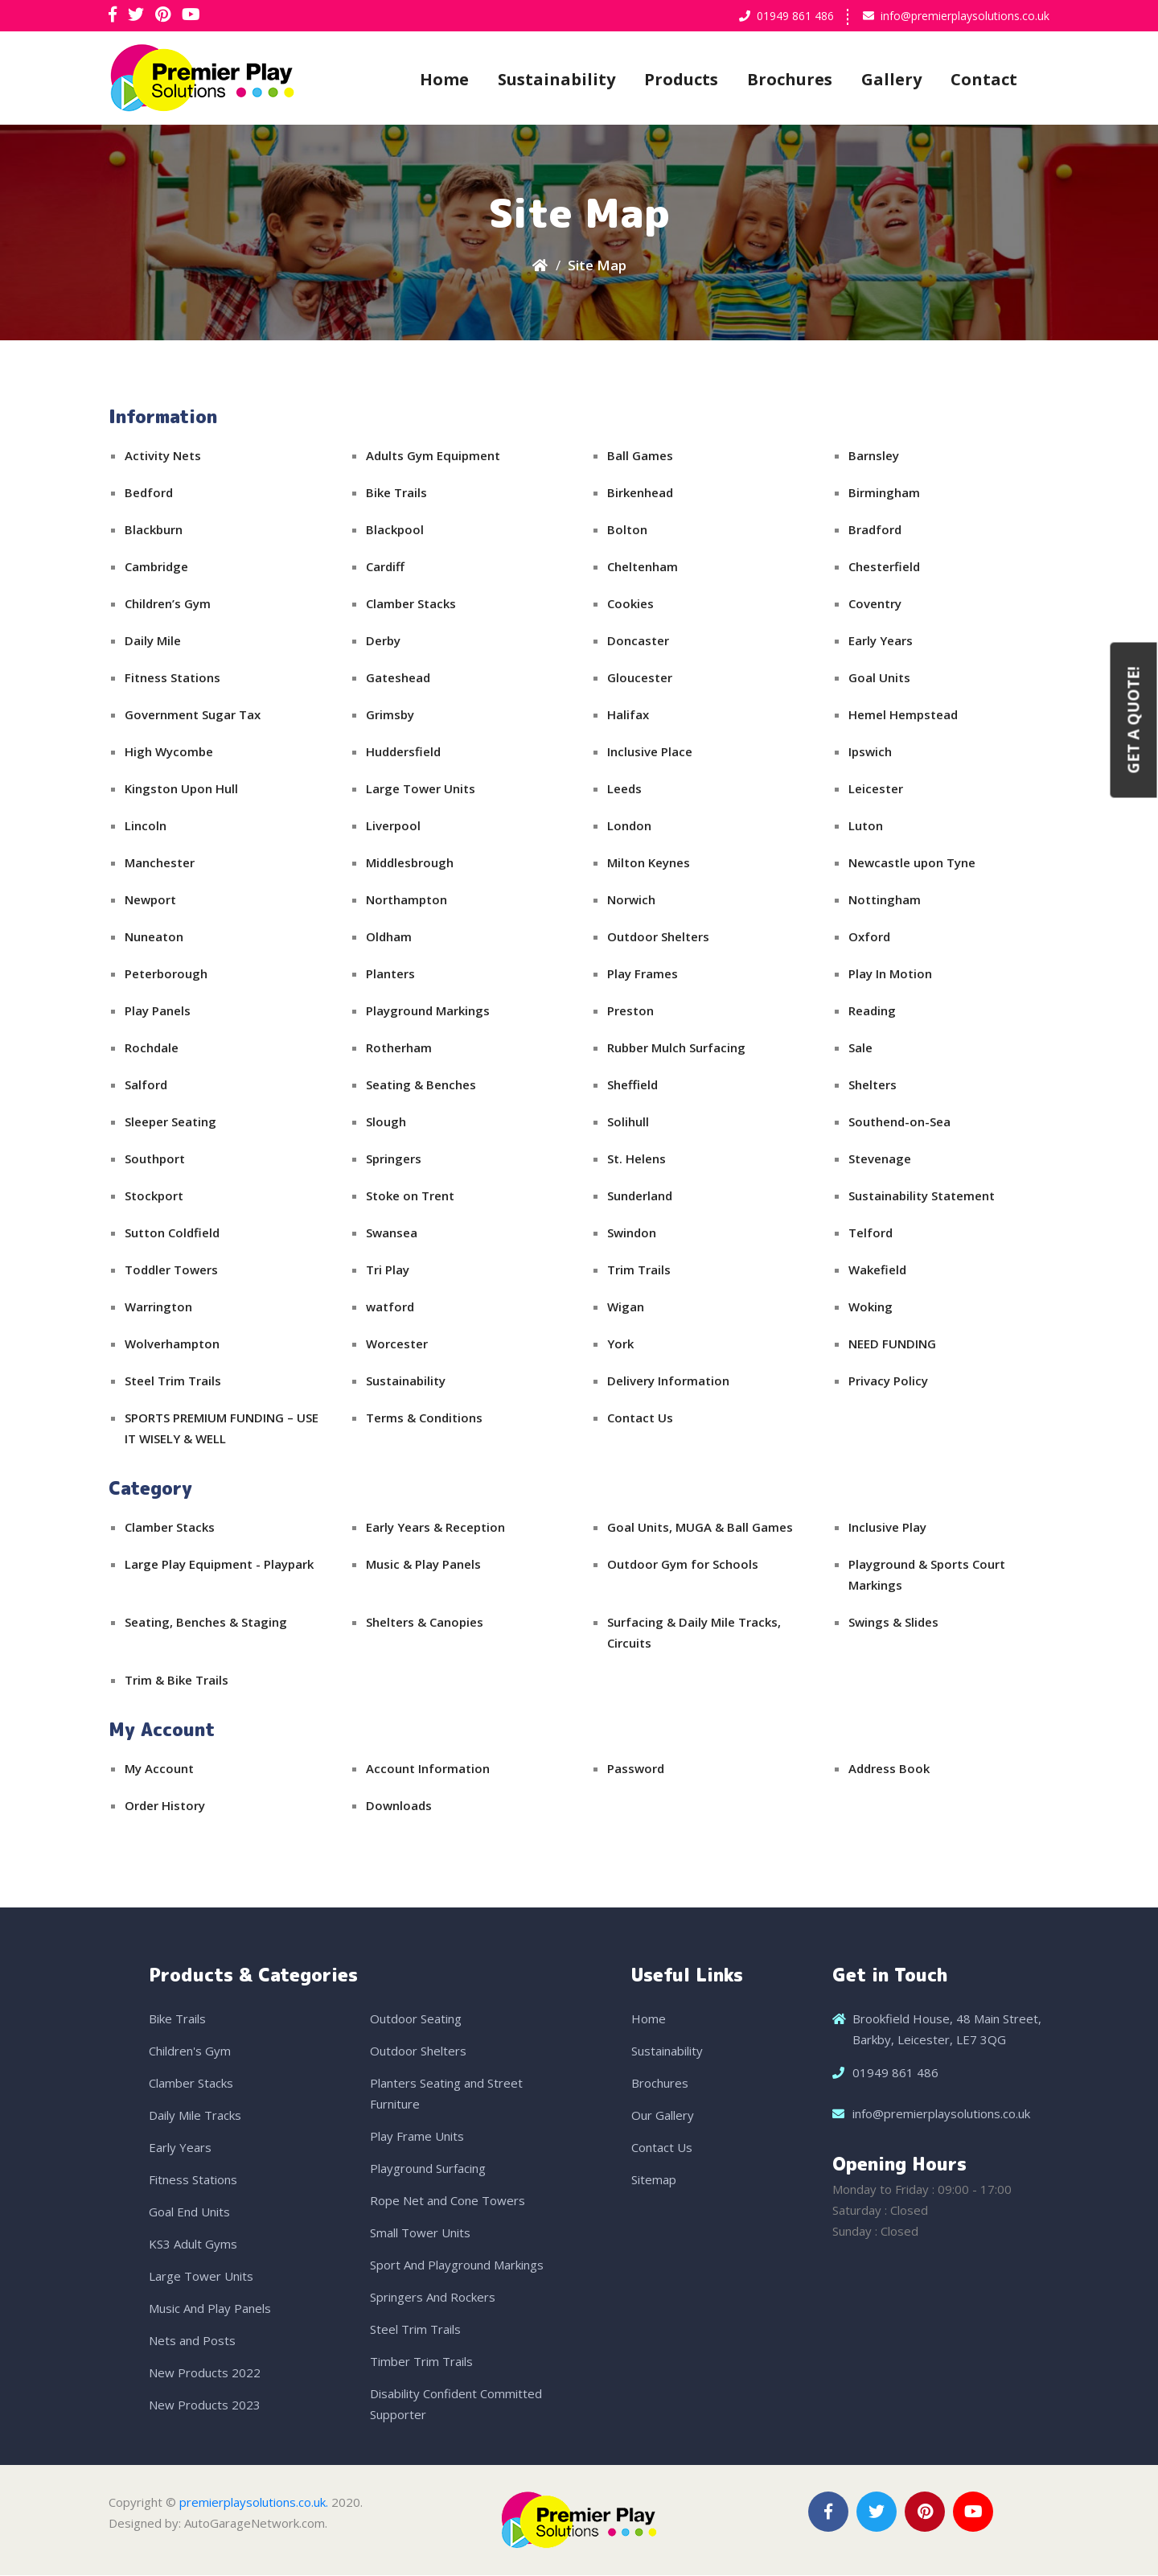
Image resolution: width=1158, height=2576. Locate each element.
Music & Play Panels (423, 1565)
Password (635, 1769)
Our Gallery (662, 2116)
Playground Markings (428, 1011)
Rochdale (152, 1048)
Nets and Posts (192, 2341)
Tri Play (387, 1270)
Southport (155, 1159)
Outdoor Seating (416, 2019)
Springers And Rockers (432, 2298)
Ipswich (870, 752)
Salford (146, 1085)
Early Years (880, 641)
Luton (865, 826)
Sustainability (556, 79)
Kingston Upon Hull (181, 789)
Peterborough (166, 974)
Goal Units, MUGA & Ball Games (700, 1528)
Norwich (631, 900)
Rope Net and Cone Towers (447, 2201)
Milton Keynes (648, 863)
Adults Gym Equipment (433, 456)
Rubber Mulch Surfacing (676, 1048)
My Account (159, 1769)
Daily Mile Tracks (195, 2116)
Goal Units (879, 678)
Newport (150, 900)
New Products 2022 (205, 2373)
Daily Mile (153, 641)
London (629, 826)
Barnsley (873, 456)
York (620, 1344)
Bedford (149, 493)
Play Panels (158, 1011)
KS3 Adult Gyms (193, 2245)
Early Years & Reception (435, 1528)
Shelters (872, 1085)
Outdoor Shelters (658, 937)
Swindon (631, 1233)
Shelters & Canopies (424, 1623)
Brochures (789, 79)
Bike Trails (396, 493)
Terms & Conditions (424, 1418)
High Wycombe (169, 752)
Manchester (160, 863)
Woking (870, 1307)
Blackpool (395, 530)
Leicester (875, 789)
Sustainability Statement (921, 1196)
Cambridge (156, 567)
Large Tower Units (420, 789)
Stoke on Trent (410, 1196)
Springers (393, 1159)
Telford (870, 1233)
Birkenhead (640, 493)
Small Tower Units (420, 2233)
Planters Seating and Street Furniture (446, 2094)
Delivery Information (668, 1381)
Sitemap (653, 2180)
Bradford (874, 530)
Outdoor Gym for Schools (682, 1565)
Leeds (624, 789)
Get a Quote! (1133, 719)
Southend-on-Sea (899, 1122)
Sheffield (632, 1085)
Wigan (625, 1307)
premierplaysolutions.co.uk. (253, 2503)
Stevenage (879, 1159)
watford (390, 1307)
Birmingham (884, 493)
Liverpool (393, 826)
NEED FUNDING (892, 1344)
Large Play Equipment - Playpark (219, 1565)
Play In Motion (890, 974)
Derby (383, 641)
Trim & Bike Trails (176, 1681)
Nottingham (884, 900)
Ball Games (640, 456)
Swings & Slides (893, 1623)
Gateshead (398, 678)
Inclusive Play (887, 1528)
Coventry (874, 604)
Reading (872, 1011)
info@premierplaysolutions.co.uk (965, 15)
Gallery (891, 79)
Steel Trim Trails (173, 1381)
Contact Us (640, 1418)
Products (681, 79)
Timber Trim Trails (421, 2362)
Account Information (428, 1769)
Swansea (391, 1233)
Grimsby (390, 715)
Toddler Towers (171, 1270)
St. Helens (636, 1159)
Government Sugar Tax (193, 715)
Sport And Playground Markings (457, 2265)
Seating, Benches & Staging (206, 1623)
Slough (386, 1122)
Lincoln (145, 826)
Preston (630, 1011)
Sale (860, 1048)
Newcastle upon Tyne (911, 863)
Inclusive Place (649, 752)
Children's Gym (190, 2051)
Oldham (389, 937)
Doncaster (638, 641)
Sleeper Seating (170, 1122)
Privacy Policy (888, 1381)
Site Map (597, 266)
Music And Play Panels (210, 2309)
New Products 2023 (205, 2405)
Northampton (406, 900)
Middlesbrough (410, 863)
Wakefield (877, 1270)
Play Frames (642, 974)
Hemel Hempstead (903, 715)
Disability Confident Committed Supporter (456, 2404)
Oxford (869, 937)
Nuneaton (154, 937)
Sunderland (639, 1196)
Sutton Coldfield (172, 1233)
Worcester (397, 1344)
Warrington (158, 1307)
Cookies (630, 604)
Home (444, 79)
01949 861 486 (795, 15)
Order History (165, 1806)
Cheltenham (642, 567)
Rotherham (399, 1048)
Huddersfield (403, 752)
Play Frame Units (417, 2137)
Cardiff (385, 567)
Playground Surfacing (428, 2169)
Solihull (628, 1122)
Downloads (399, 1806)
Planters (390, 974)
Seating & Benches (421, 1085)
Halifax (628, 715)
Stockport (154, 1196)
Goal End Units (189, 2212)
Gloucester (639, 678)
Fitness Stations (172, 678)
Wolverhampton (172, 1344)
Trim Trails (639, 1270)
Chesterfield (884, 567)
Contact (984, 79)
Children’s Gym (168, 604)
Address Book (889, 1769)
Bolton (627, 530)
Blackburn (154, 530)
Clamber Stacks (411, 604)
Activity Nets (163, 456)
